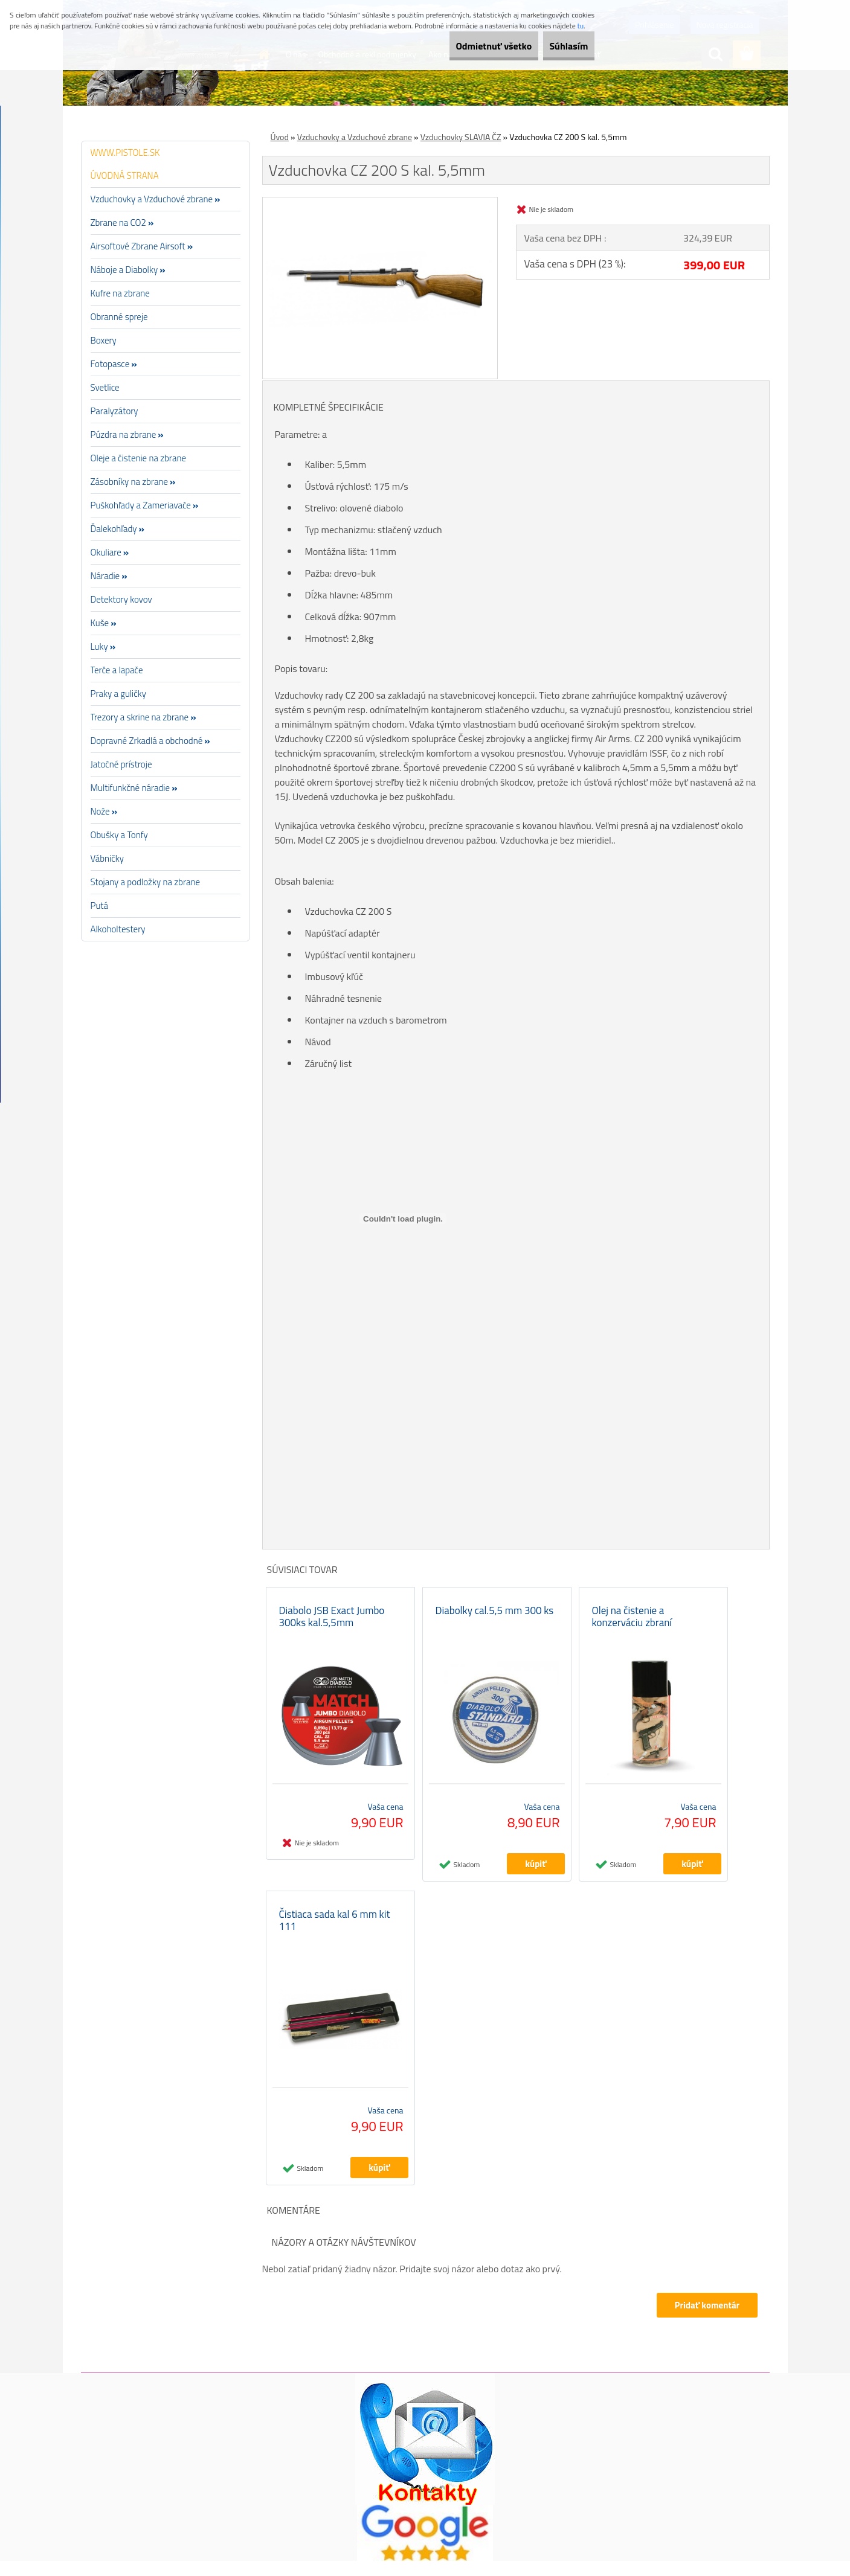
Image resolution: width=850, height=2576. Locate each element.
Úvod (280, 136)
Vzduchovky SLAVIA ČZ (460, 136)
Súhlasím (560, 46)
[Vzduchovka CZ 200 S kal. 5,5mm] (380, 202)
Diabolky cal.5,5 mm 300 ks (495, 1618)
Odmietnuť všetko (468, 46)
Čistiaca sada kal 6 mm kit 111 (334, 1935)
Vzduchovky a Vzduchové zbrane (354, 136)
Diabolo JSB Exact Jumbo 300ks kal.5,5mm (332, 1624)
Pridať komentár (705, 2320)
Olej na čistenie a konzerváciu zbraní (632, 1624)
